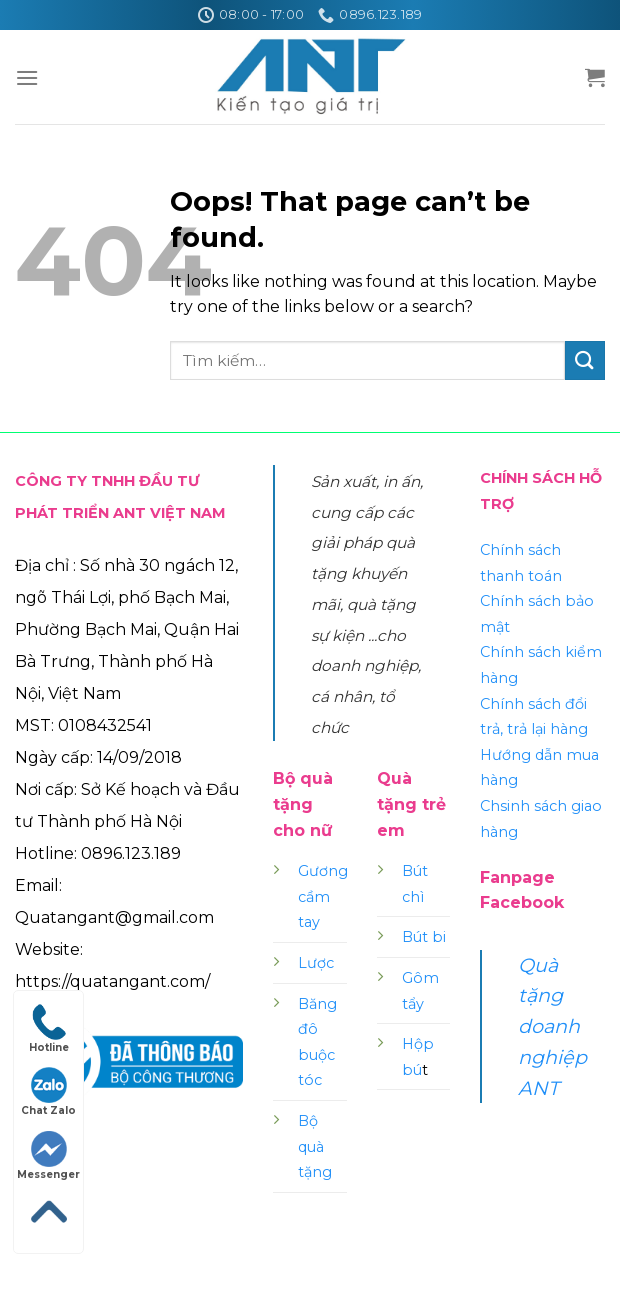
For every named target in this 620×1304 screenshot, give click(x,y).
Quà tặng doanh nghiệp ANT (552, 1026)
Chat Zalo (48, 1092)
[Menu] (27, 77)
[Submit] (585, 360)
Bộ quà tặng (315, 1146)
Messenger (48, 1156)
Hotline (49, 1029)
